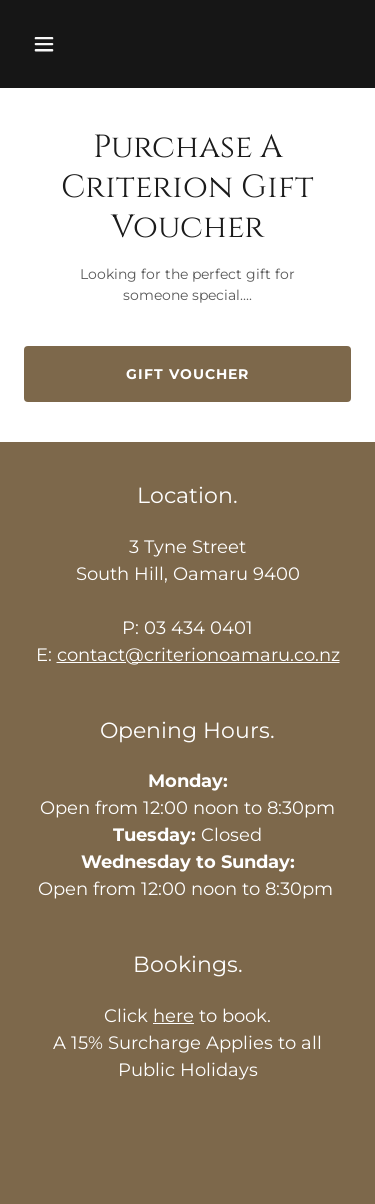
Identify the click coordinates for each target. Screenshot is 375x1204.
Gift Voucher (187, 374)
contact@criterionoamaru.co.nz (198, 655)
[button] (48, 44)
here (173, 1016)
